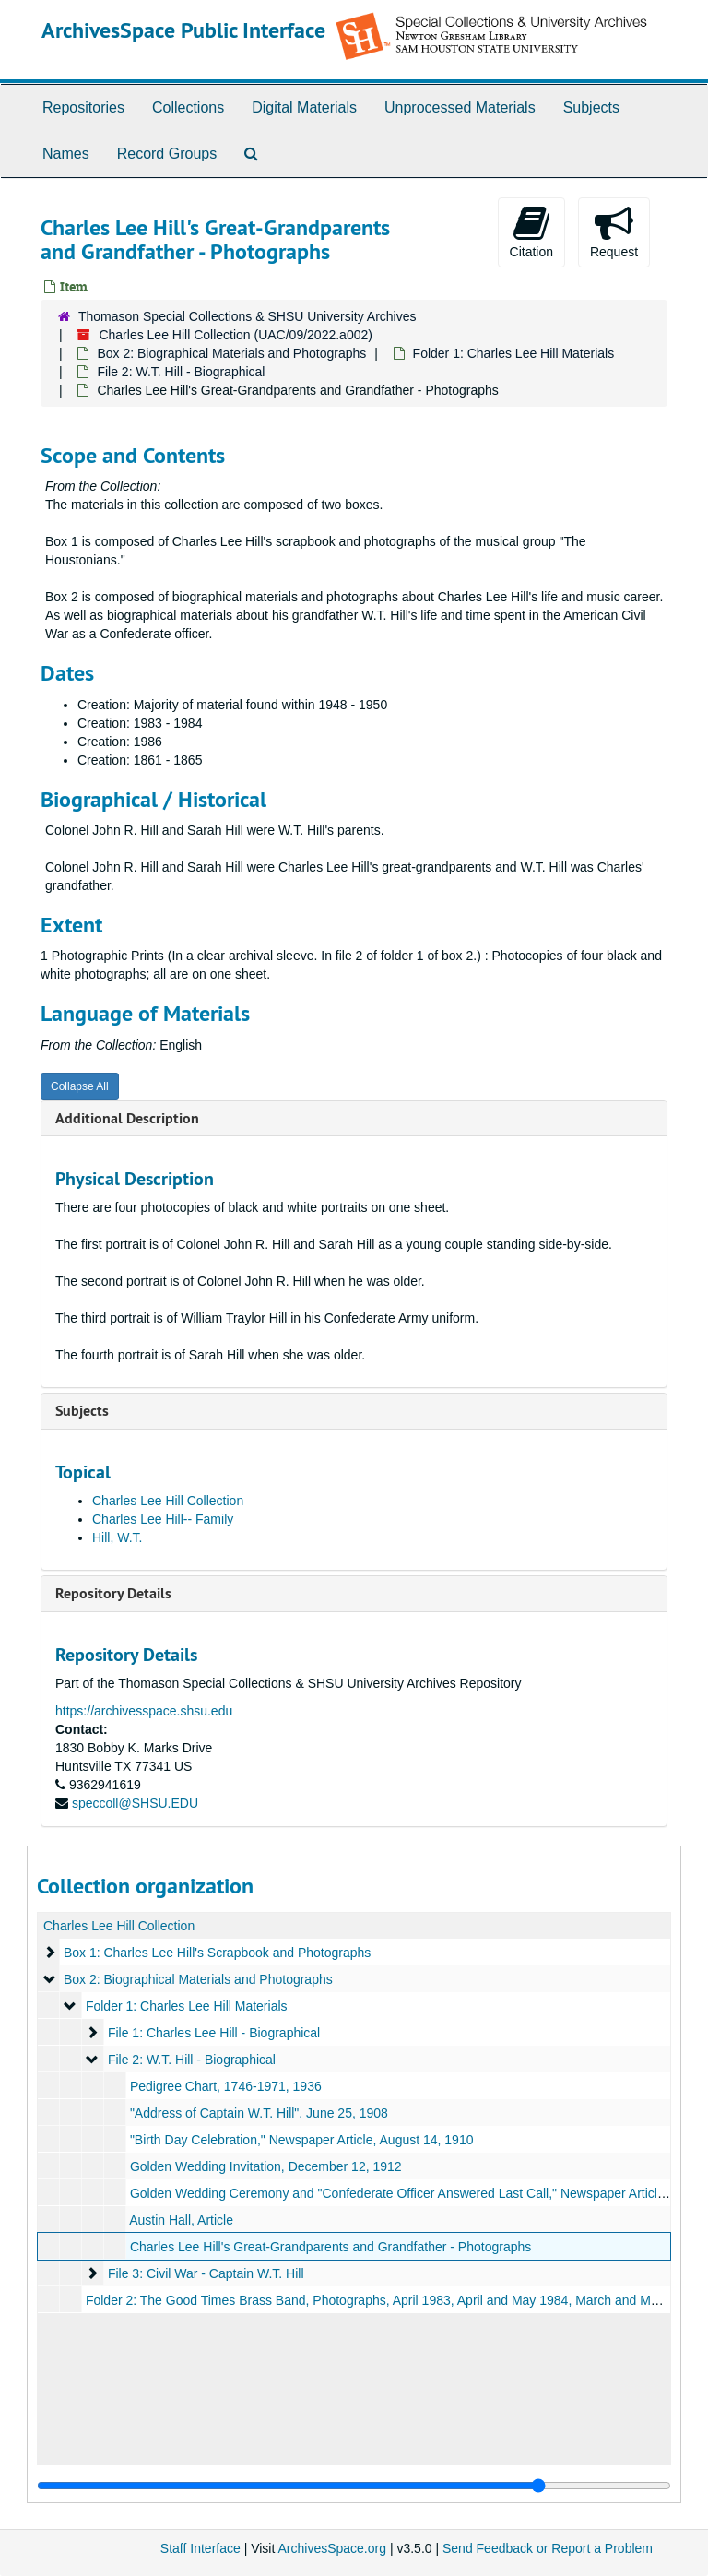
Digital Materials (304, 107)
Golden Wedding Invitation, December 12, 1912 (266, 2166)
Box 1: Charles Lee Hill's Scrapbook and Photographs (217, 1952)
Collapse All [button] (80, 1086)
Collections (188, 107)
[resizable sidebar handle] (354, 2485)
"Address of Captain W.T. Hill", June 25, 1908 (259, 2113)
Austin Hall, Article (181, 2220)
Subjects (591, 107)
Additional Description (127, 1118)
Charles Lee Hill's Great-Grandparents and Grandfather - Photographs (330, 2246)
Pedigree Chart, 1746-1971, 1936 (226, 2086)
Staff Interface (200, 2548)
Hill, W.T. (117, 1537)
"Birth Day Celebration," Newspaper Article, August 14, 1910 (302, 2139)
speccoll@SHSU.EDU (135, 1803)
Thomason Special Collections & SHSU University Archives (247, 316)
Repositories (83, 107)
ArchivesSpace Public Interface (183, 30)
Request (614, 231)
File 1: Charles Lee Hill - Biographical (214, 2032)
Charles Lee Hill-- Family (162, 1519)
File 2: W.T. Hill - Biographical (181, 371)
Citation (531, 231)
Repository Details (113, 1593)
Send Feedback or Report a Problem (547, 2548)
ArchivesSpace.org (331, 2548)
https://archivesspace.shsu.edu (143, 1710)
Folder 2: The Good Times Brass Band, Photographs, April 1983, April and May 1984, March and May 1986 (391, 2300)
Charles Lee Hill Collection (167, 1500)
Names (65, 153)
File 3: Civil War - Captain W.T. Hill (206, 2273)
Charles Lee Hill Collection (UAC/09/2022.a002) (235, 334)
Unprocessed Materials (460, 107)
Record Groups (167, 153)
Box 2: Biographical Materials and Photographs (231, 353)
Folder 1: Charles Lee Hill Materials (514, 353)
